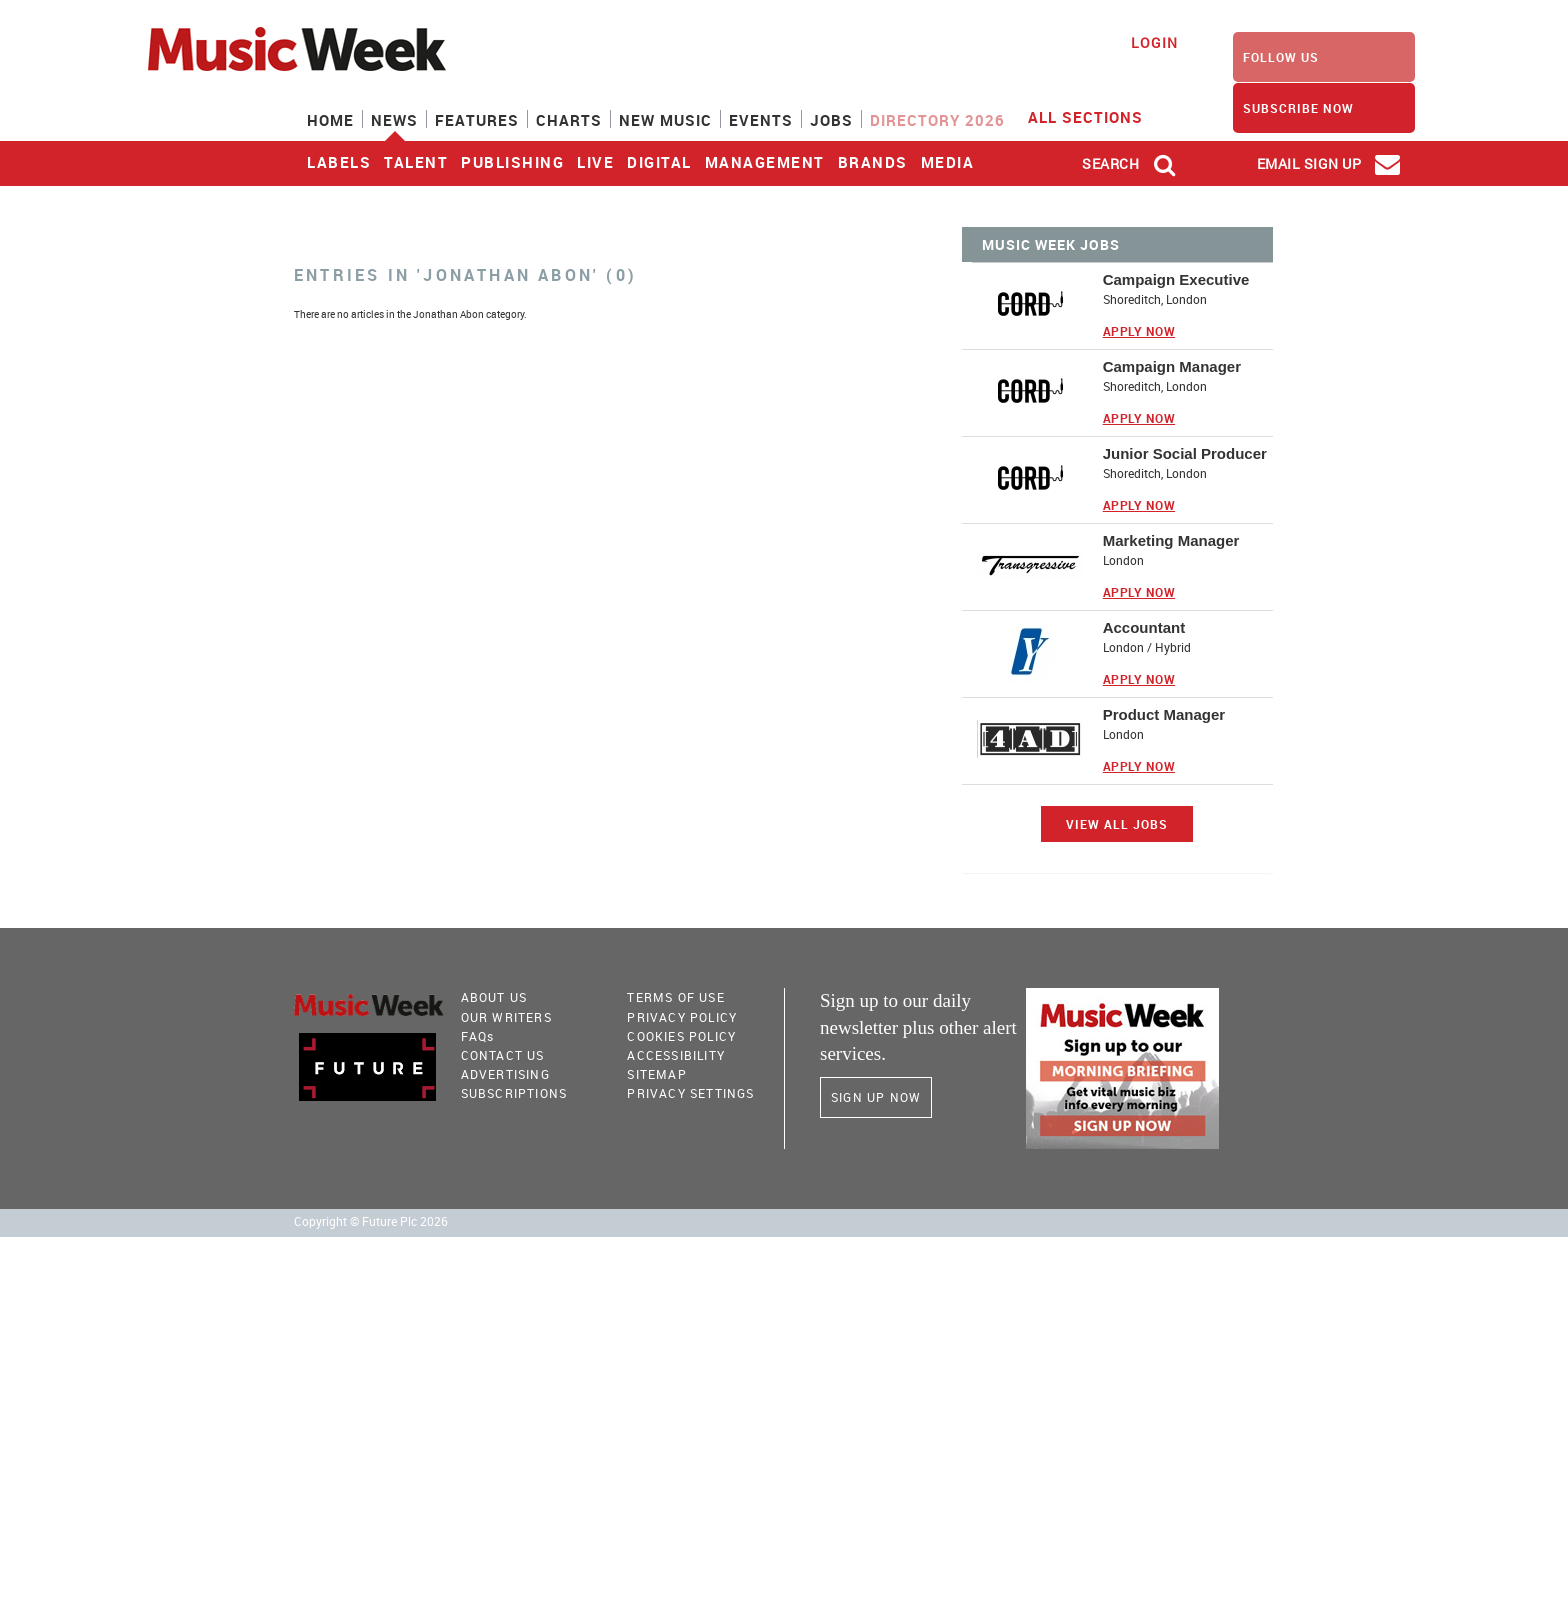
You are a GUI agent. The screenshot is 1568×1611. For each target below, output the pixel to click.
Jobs (831, 120)
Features (477, 120)
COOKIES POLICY (681, 1036)
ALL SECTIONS (1098, 116)
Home (330, 120)
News (394, 120)
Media (948, 162)
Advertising (505, 1074)
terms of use (675, 997)
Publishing (512, 162)
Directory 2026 (937, 120)
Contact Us (503, 1055)
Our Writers (506, 1017)
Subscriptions (514, 1093)
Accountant (1144, 627)
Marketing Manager (1171, 540)
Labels (339, 162)
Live (595, 162)
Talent (416, 162)
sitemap (656, 1074)
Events (761, 120)
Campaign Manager (1172, 366)
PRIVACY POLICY (682, 1017)
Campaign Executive (1176, 279)
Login (1154, 42)
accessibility (676, 1055)
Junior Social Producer (1185, 453)
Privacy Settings (690, 1093)
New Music (665, 120)
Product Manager (1164, 714)
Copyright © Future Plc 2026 (371, 1221)
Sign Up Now (876, 1097)
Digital (659, 162)
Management (765, 162)
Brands (873, 162)
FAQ (478, 1036)
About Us (494, 997)
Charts (569, 120)
